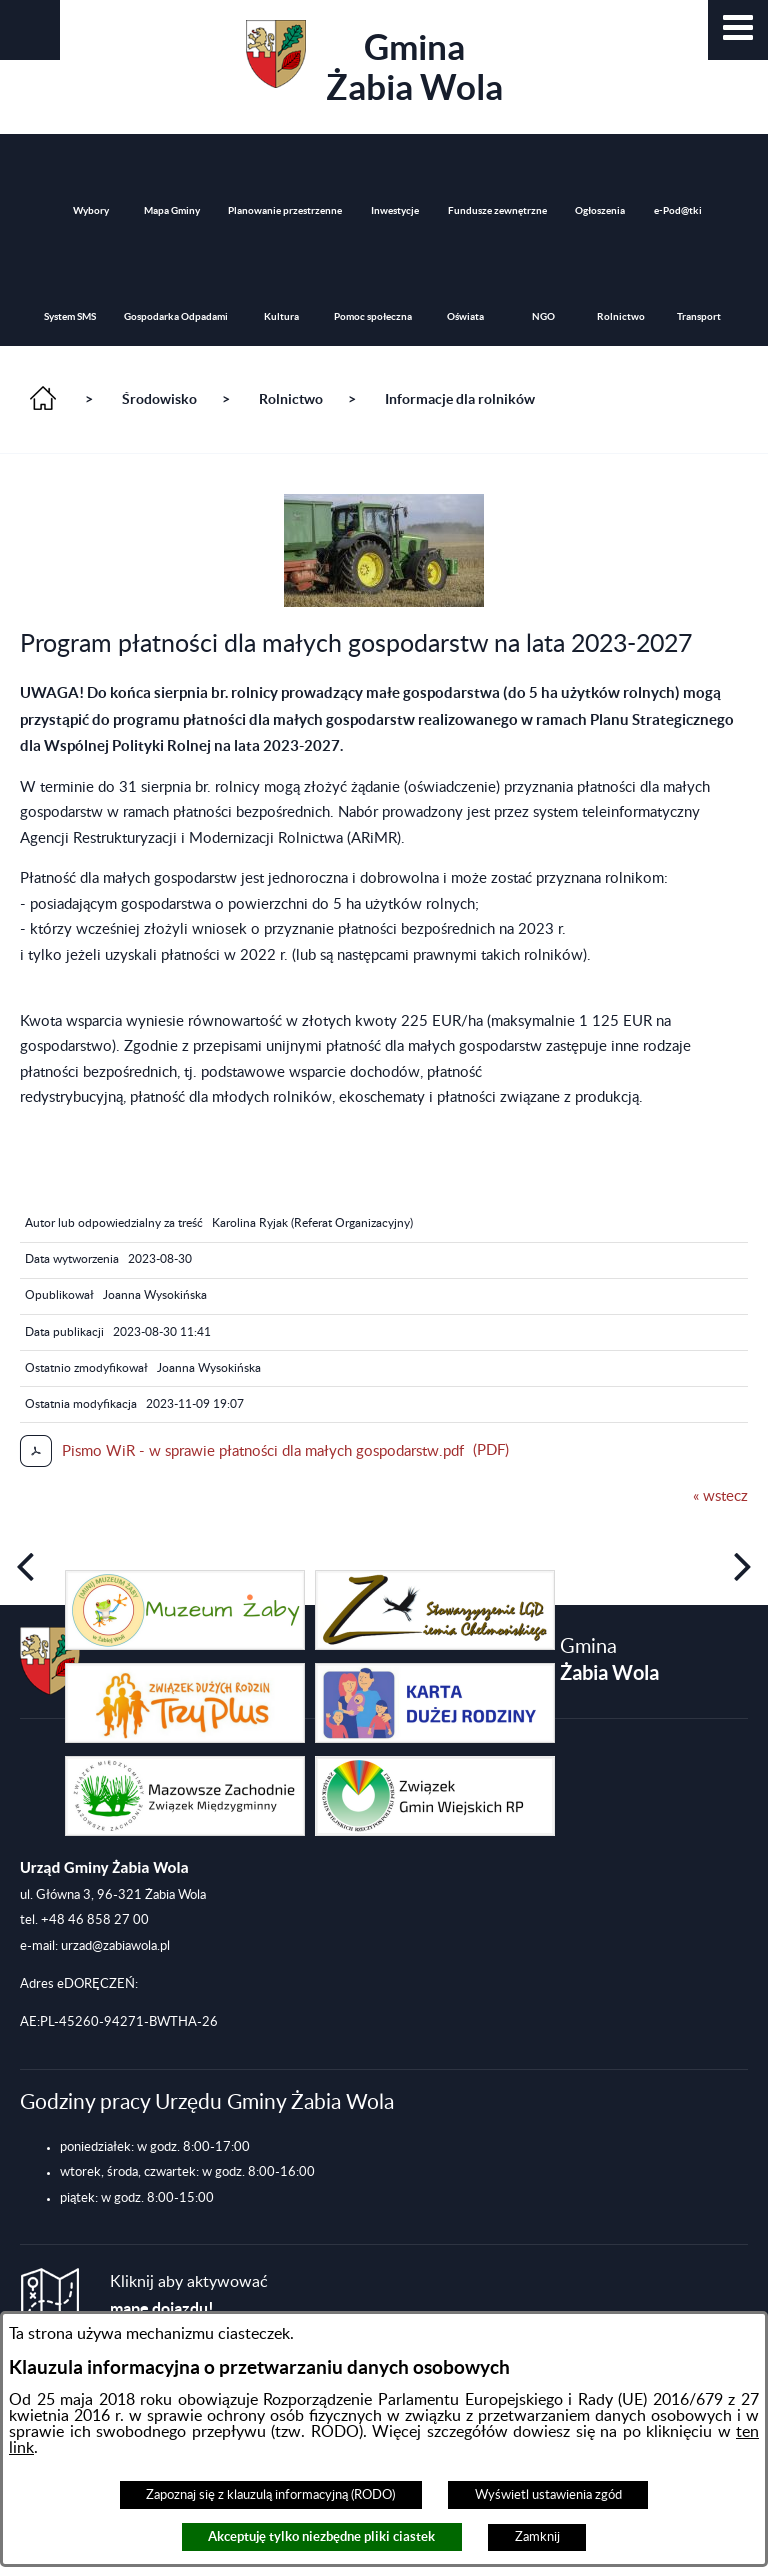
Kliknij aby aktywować (189, 2295)
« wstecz (720, 1496)
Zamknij (537, 2537)
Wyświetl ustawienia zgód (548, 2495)
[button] (738, 30)
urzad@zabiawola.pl (115, 1946)
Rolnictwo (291, 399)
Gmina (374, 63)
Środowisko (159, 399)
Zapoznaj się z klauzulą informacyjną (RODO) (270, 2495)
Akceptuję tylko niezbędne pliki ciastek (321, 2536)
